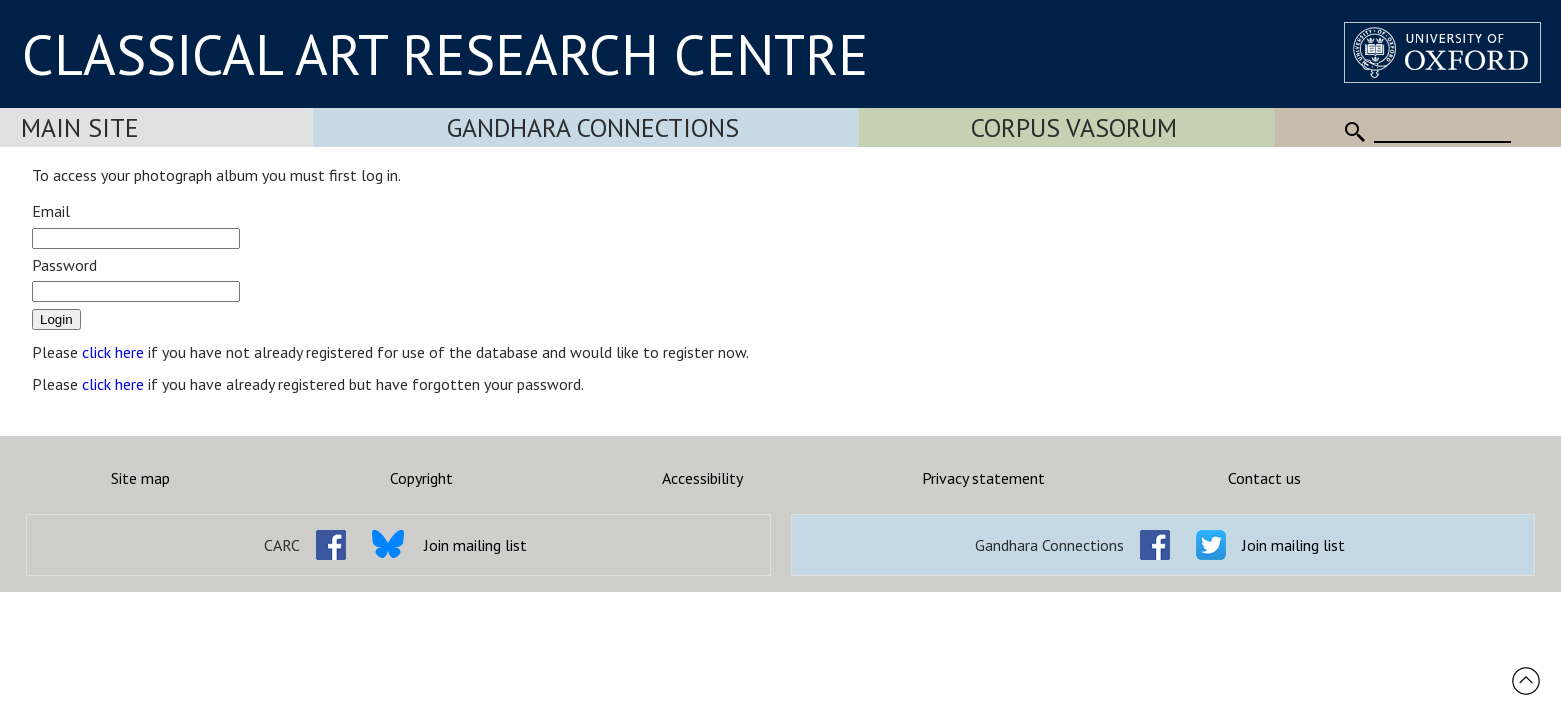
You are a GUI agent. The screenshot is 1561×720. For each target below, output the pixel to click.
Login (56, 319)
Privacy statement (983, 478)
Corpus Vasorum (1074, 127)
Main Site (80, 127)
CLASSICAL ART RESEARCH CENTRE (445, 54)
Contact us (1264, 478)
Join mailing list (475, 545)
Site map (140, 478)
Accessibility (702, 478)
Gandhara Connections (593, 127)
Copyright (421, 478)
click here (113, 352)
